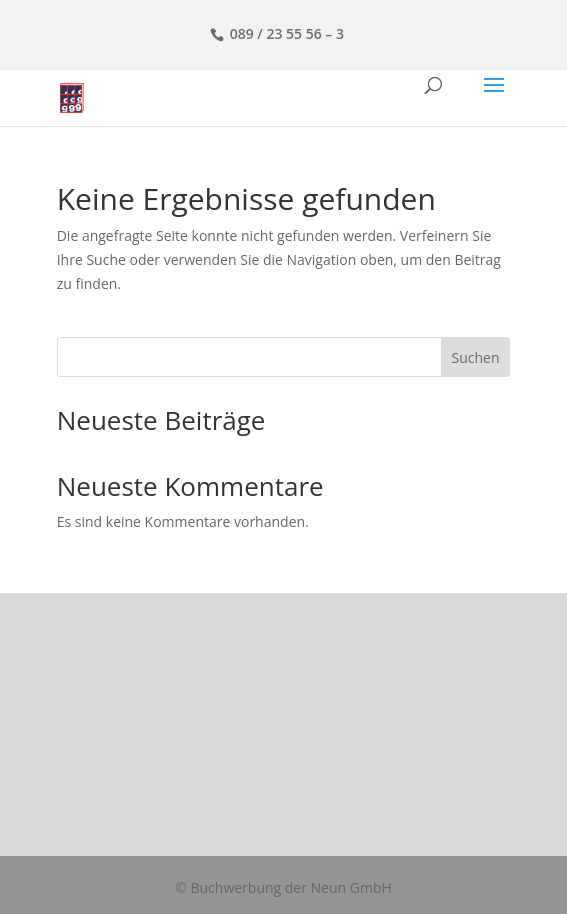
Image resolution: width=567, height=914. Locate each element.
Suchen (475, 357)
